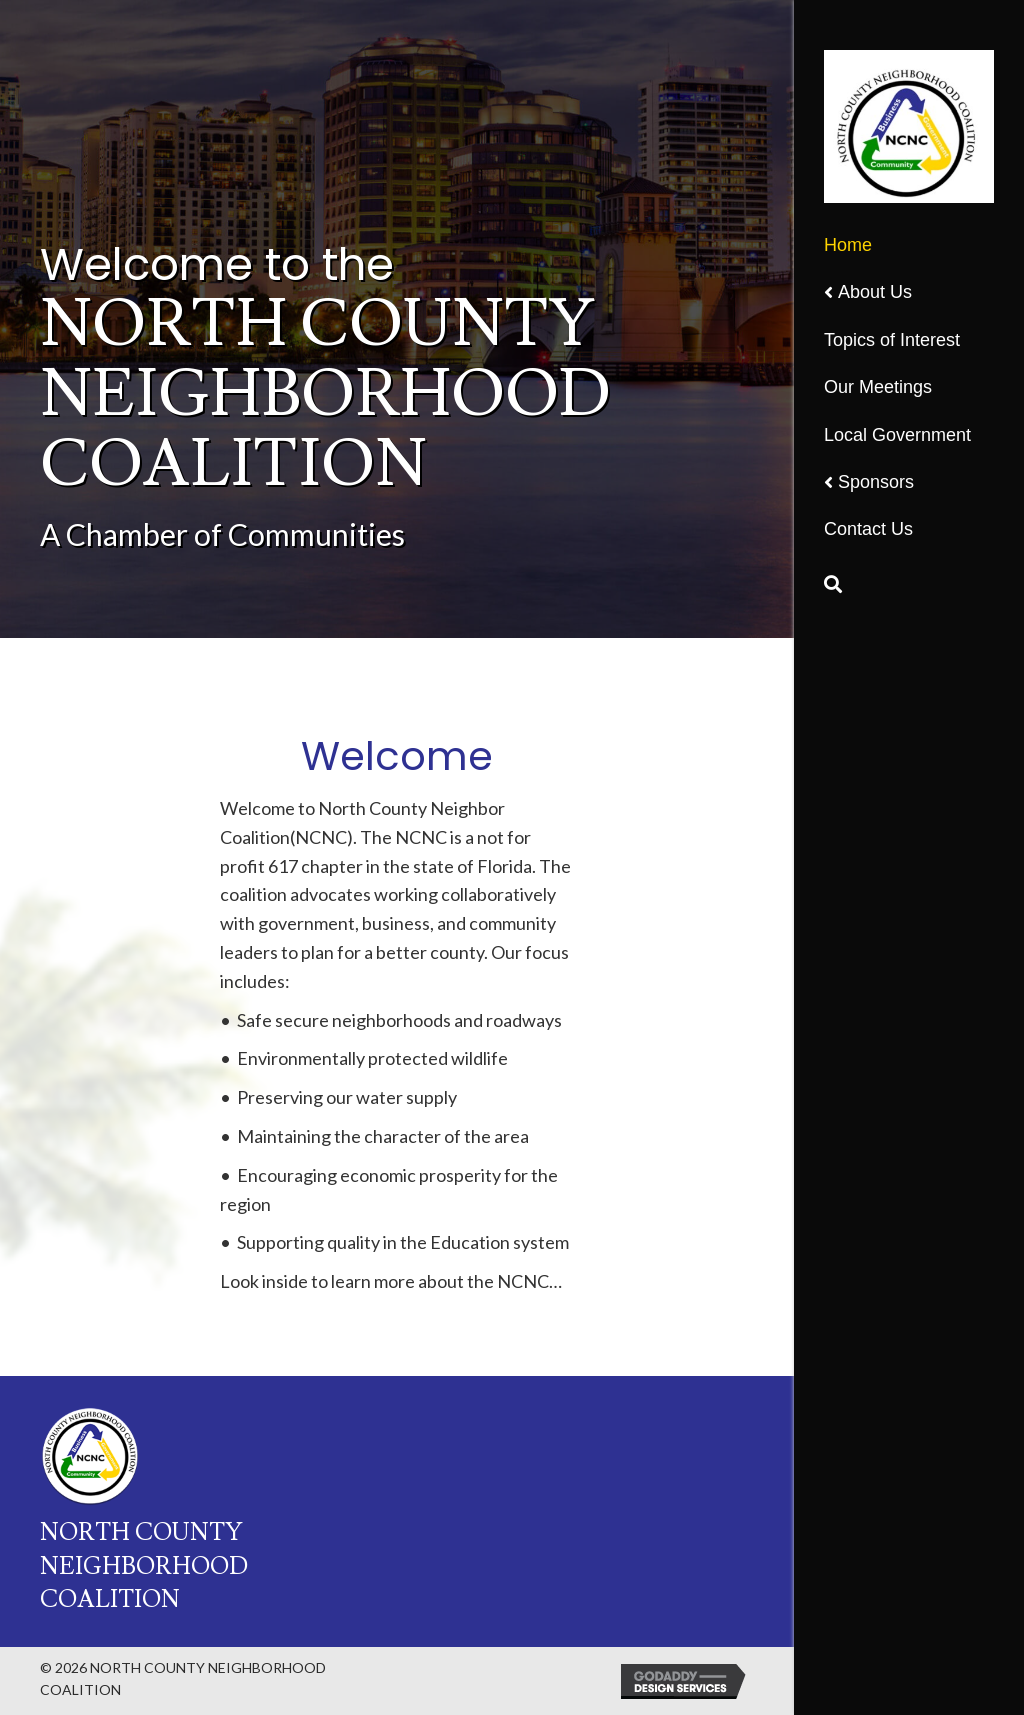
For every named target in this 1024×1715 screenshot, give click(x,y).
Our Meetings (878, 387)
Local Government (897, 435)
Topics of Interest (892, 340)
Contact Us (868, 529)
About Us (875, 292)
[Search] (833, 584)
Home (848, 245)
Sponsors (876, 482)
